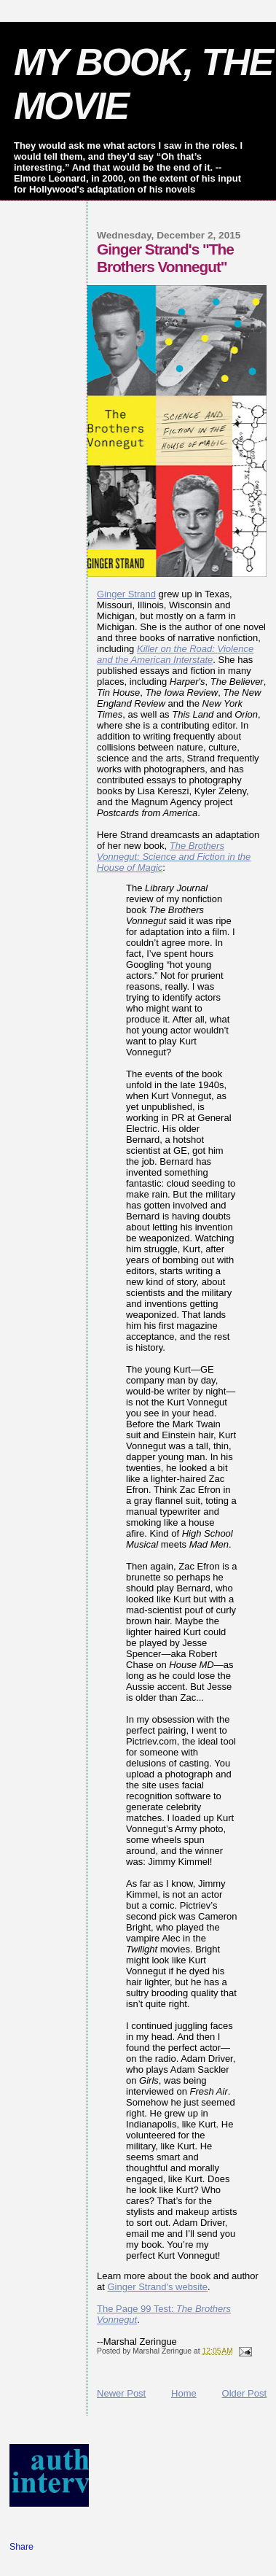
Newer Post (121, 2393)
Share (21, 2547)
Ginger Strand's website (158, 2286)
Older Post (244, 2393)
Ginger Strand (126, 594)
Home (184, 2393)
